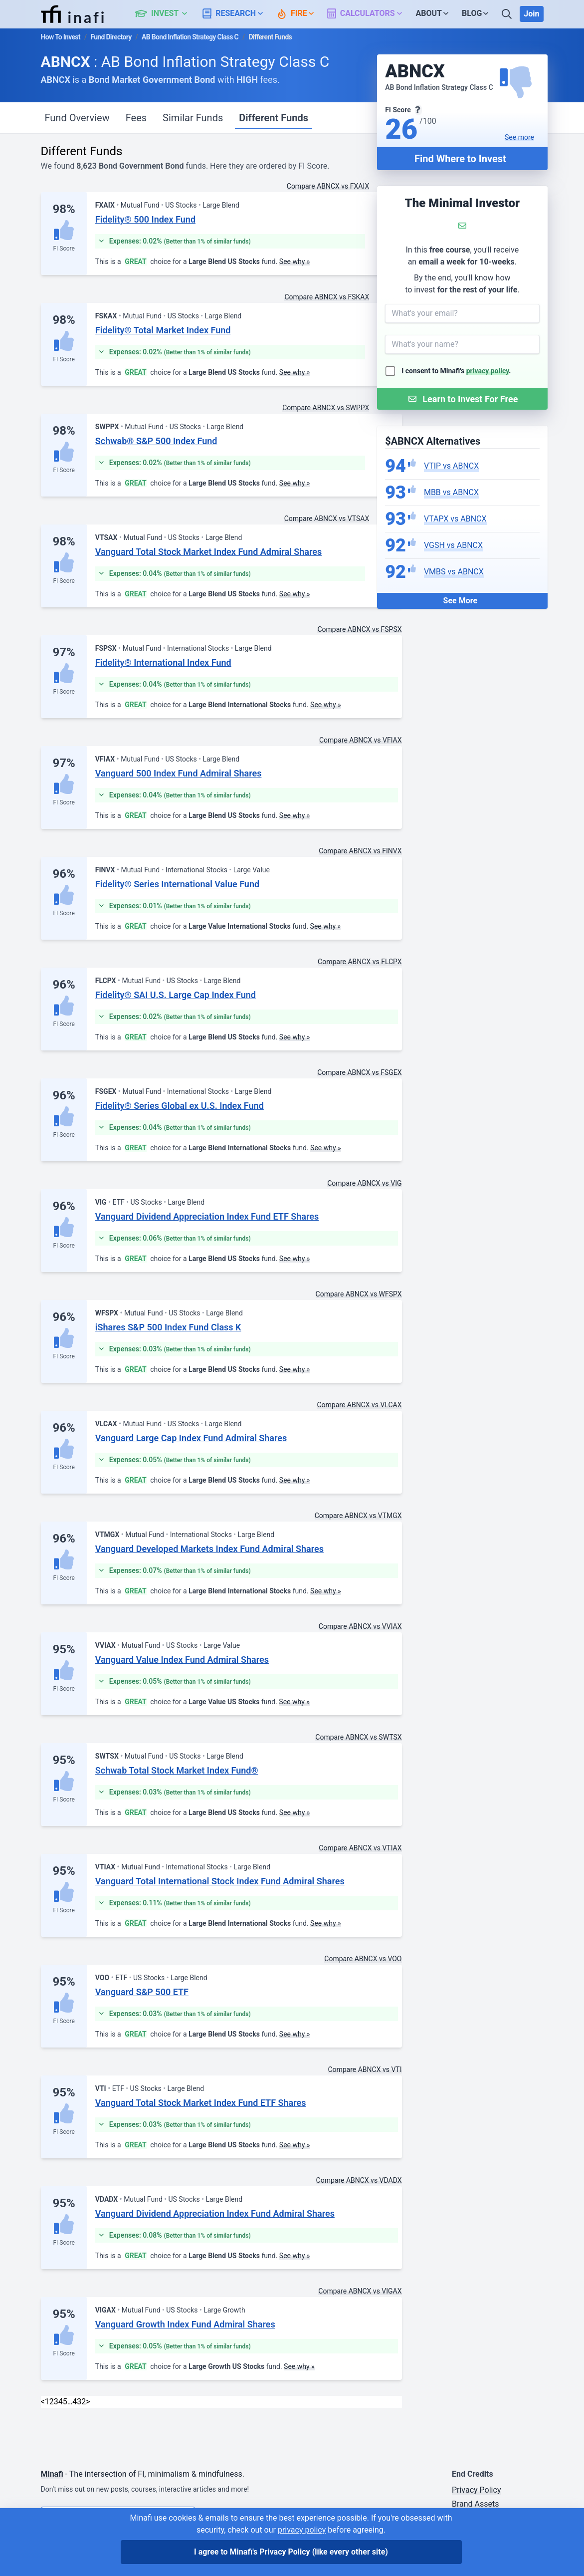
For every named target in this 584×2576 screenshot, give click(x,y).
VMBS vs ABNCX (454, 571)
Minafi (52, 2474)
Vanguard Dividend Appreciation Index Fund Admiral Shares (215, 2213)
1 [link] (47, 2401)
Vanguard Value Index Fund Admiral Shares (182, 1659)
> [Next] (88, 2401)
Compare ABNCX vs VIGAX (359, 2291)
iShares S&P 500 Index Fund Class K (168, 1327)
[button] (166, 13)
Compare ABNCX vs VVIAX (360, 1626)
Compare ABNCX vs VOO (362, 1959)
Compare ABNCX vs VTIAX (360, 1848)
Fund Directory (110, 37)
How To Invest (60, 37)
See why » (294, 261)
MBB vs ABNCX (451, 492)
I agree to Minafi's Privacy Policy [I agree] (291, 2552)
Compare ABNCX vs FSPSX (359, 629)
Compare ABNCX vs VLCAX (359, 1405)
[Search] (508, 13)
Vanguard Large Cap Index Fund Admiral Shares (191, 1438)
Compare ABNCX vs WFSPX (359, 1294)
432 (79, 2401)
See (519, 137)
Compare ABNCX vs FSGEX (359, 1072)
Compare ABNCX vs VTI (364, 2069)
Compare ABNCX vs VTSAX (326, 518)
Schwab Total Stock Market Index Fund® (176, 1770)
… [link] (70, 2401)
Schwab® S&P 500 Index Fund (156, 441)
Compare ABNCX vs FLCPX (359, 962)
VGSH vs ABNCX (453, 545)
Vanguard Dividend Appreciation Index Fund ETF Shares (207, 1216)
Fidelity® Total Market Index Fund (163, 330)
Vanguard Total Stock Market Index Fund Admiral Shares (208, 551)
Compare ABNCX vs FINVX (360, 851)
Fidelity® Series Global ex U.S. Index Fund (179, 1105)
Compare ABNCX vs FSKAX (326, 297)
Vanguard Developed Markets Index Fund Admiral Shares (209, 1549)
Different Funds (273, 118)
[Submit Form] (462, 399)
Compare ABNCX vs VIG (364, 1183)
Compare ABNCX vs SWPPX (325, 408)
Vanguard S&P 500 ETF (142, 1992)
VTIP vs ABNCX (451, 466)
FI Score (63, 248)
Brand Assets (475, 2504)
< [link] (43, 2401)
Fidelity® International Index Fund (163, 662)
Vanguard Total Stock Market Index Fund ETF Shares (200, 2102)
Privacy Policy (476, 2490)
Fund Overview (77, 118)
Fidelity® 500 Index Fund (145, 219)
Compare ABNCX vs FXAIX (328, 186)
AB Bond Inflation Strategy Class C (190, 37)
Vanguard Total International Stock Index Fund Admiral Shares (220, 1881)
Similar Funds (193, 118)
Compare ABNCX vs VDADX (359, 2180)
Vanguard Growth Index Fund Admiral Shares (185, 2324)
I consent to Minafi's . (456, 371)
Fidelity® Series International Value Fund (177, 884)
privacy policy (487, 371)
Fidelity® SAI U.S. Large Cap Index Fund (175, 995)
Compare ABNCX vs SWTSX (358, 1737)
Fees (136, 118)
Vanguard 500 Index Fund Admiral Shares (178, 773)
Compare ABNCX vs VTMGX (358, 1516)
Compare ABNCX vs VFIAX (360, 740)
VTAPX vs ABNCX (455, 518)
